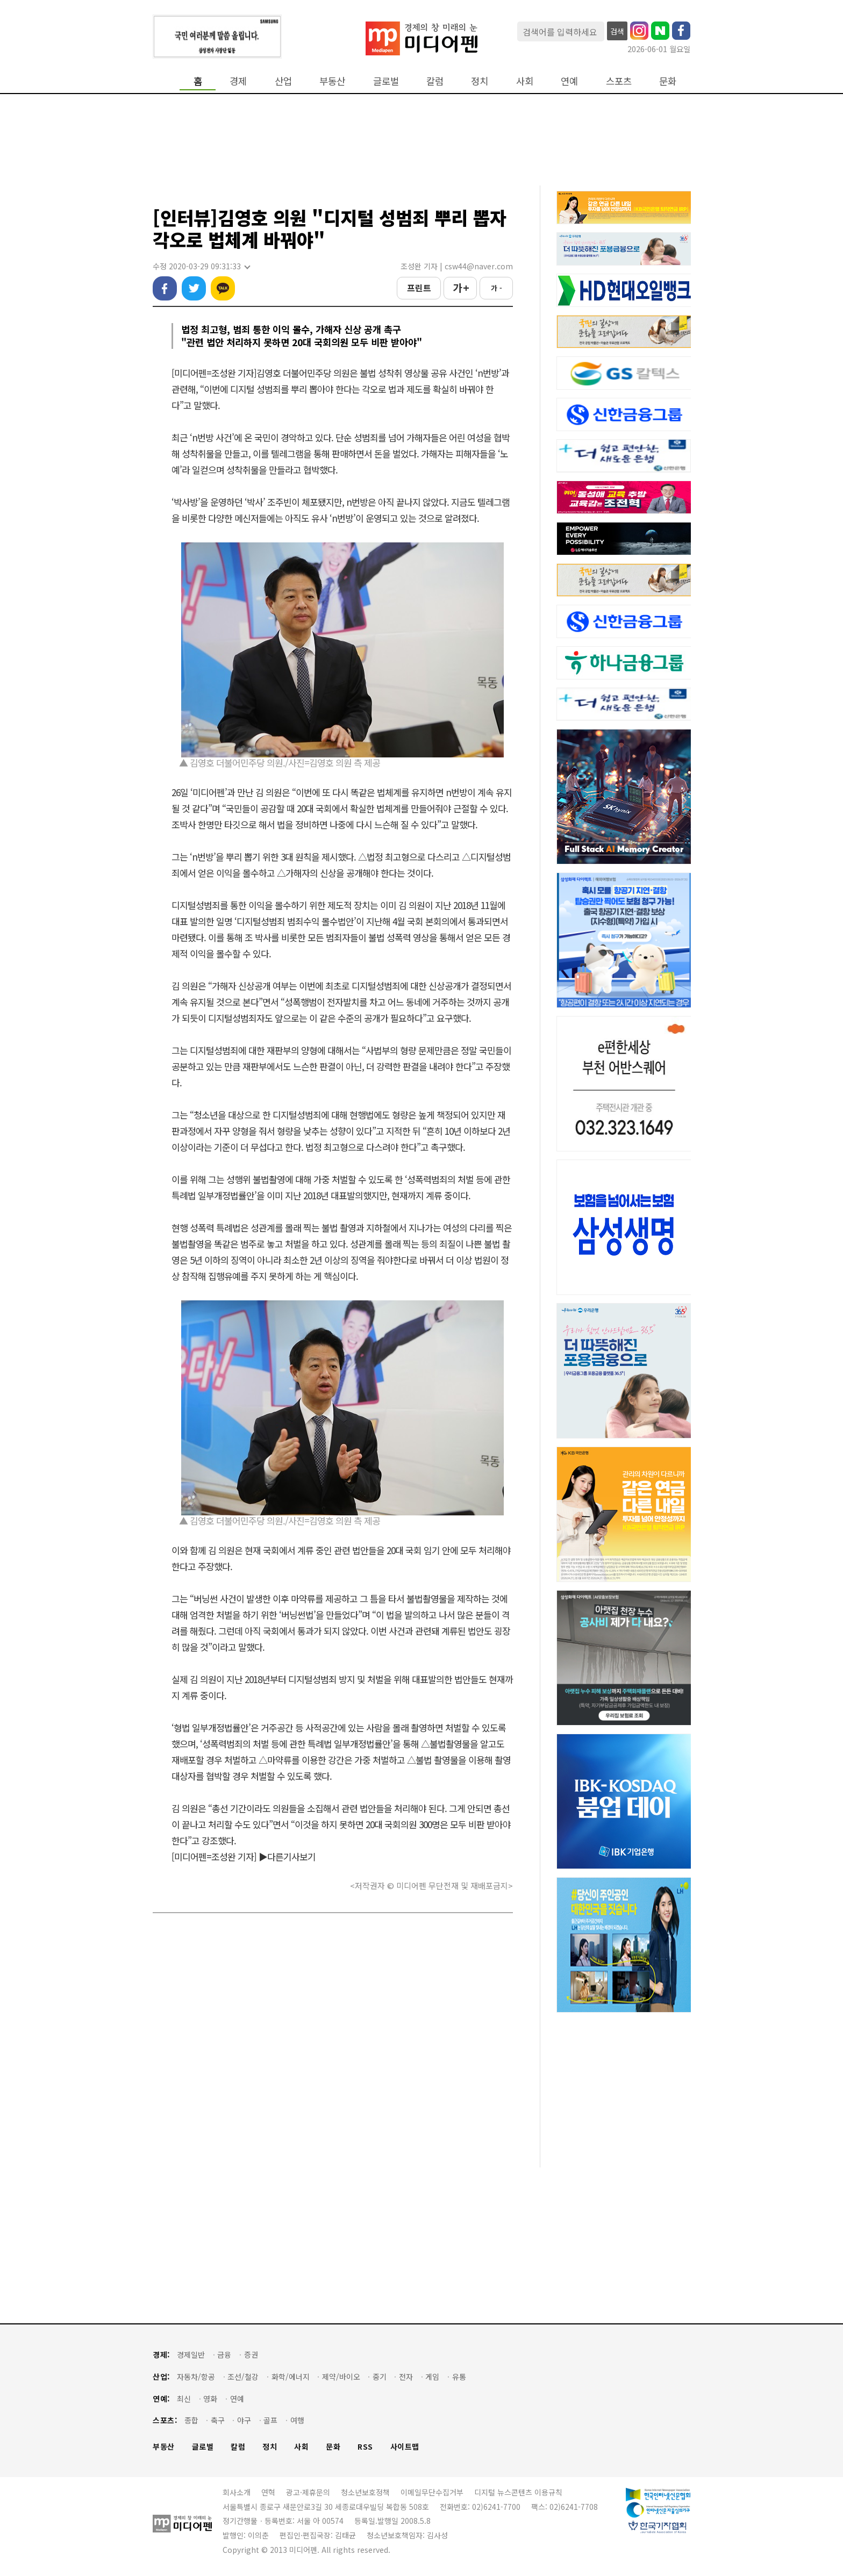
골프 (270, 2420)
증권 (251, 2354)
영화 (210, 2398)
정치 (479, 81)
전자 (406, 2376)
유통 (459, 2376)
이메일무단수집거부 (432, 2492)
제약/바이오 (341, 2376)
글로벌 (386, 81)
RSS (365, 2446)
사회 (524, 81)
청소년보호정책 (365, 2492)
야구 (244, 2420)
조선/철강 (243, 2376)
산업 (283, 81)
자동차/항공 (196, 2376)
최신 (184, 2398)
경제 (238, 81)
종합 (191, 2420)
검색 (617, 31)
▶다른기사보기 (287, 1856)
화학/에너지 (291, 2376)
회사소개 (237, 2492)
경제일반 (191, 2354)
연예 (569, 81)
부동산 (332, 81)
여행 (297, 2420)
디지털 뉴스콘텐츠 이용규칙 (518, 2492)
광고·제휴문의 (308, 2492)
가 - (496, 288)
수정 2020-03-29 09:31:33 (201, 266)
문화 (667, 81)
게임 (432, 2376)
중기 (380, 2376)
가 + (460, 287)
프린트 (419, 287)
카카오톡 (223, 288)
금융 (224, 2354)
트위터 (194, 288)
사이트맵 (404, 2446)
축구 (218, 2420)
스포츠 (619, 81)
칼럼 (435, 81)
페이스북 (165, 288)
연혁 (268, 2492)
